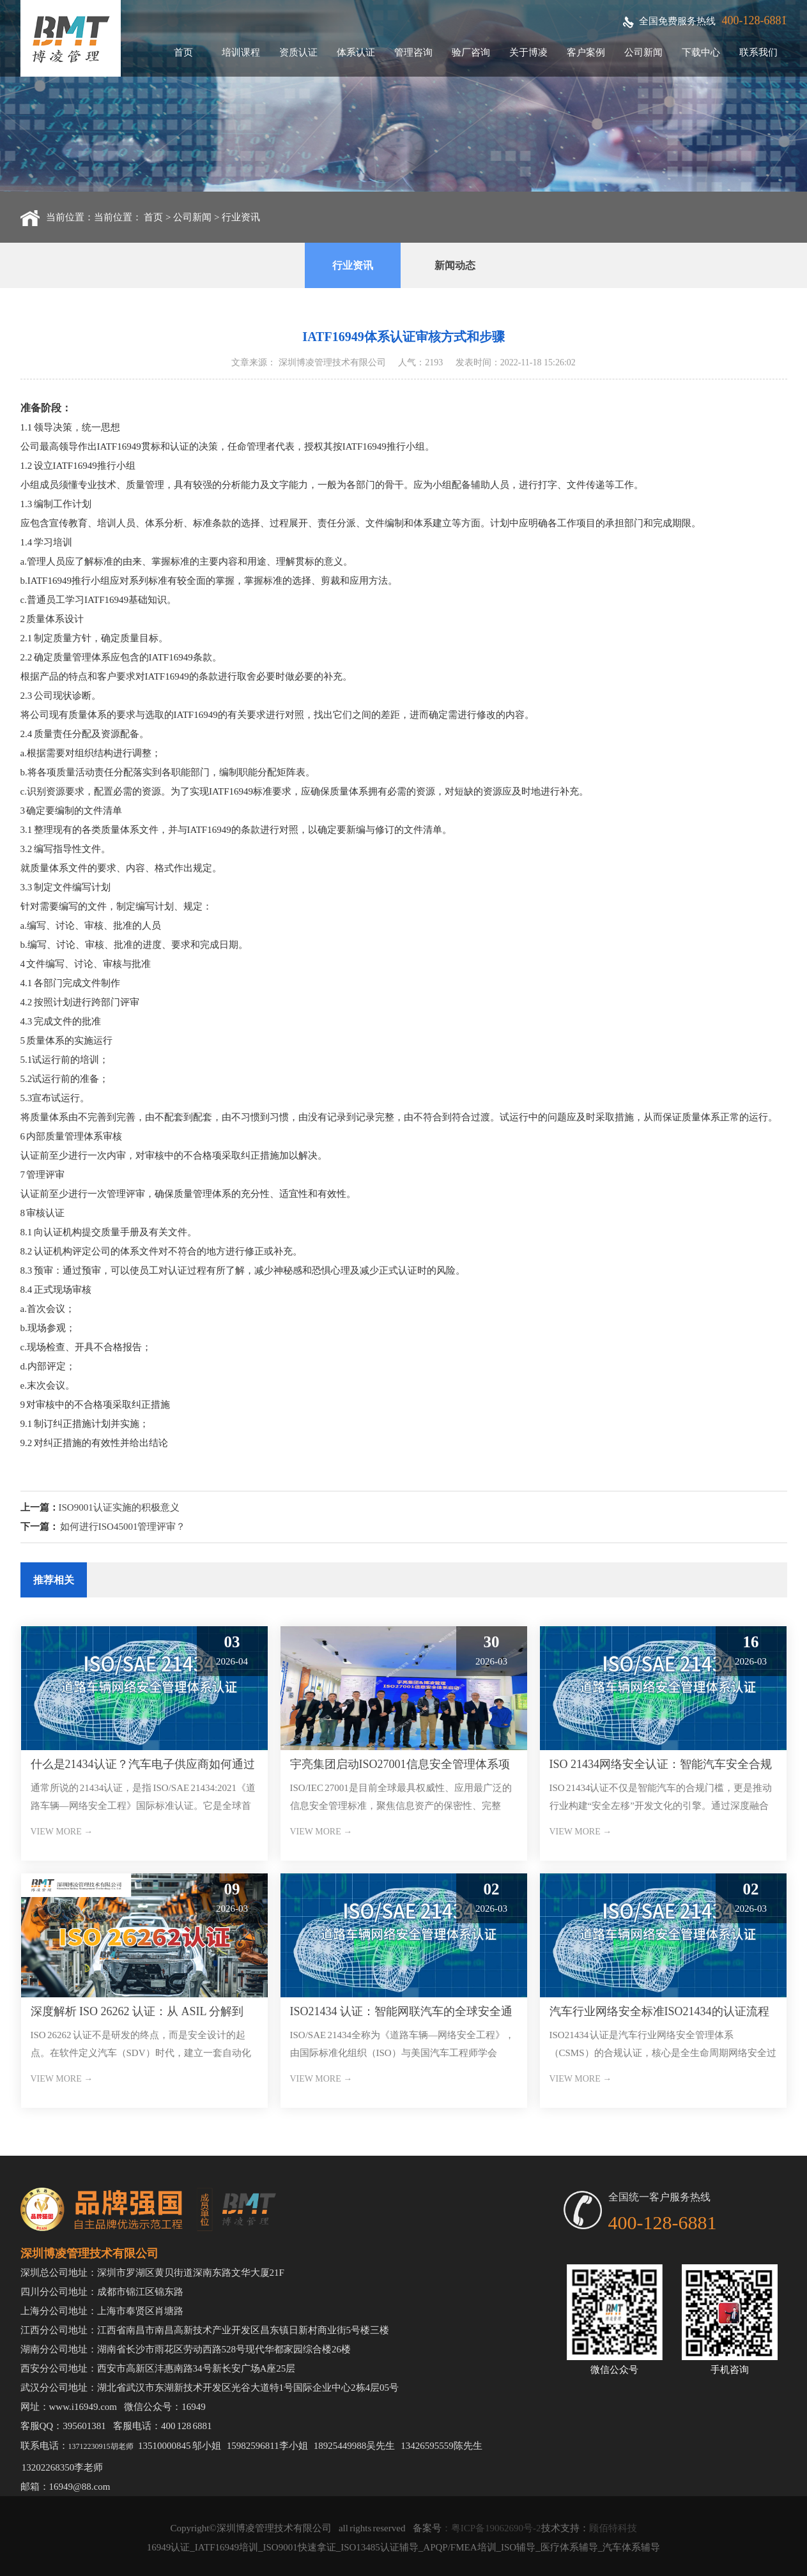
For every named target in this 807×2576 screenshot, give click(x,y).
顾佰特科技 (613, 2528)
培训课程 (241, 52)
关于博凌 (528, 52)
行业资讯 (241, 217)
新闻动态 (454, 265)
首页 (183, 52)
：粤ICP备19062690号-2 (491, 2528)
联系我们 (758, 52)
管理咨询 (413, 52)
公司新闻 (643, 52)
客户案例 (586, 52)
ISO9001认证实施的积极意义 (119, 1507)
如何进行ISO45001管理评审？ (123, 1526)
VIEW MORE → (62, 1831)
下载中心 (701, 52)
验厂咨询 (471, 52)
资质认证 (298, 52)
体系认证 (356, 52)
